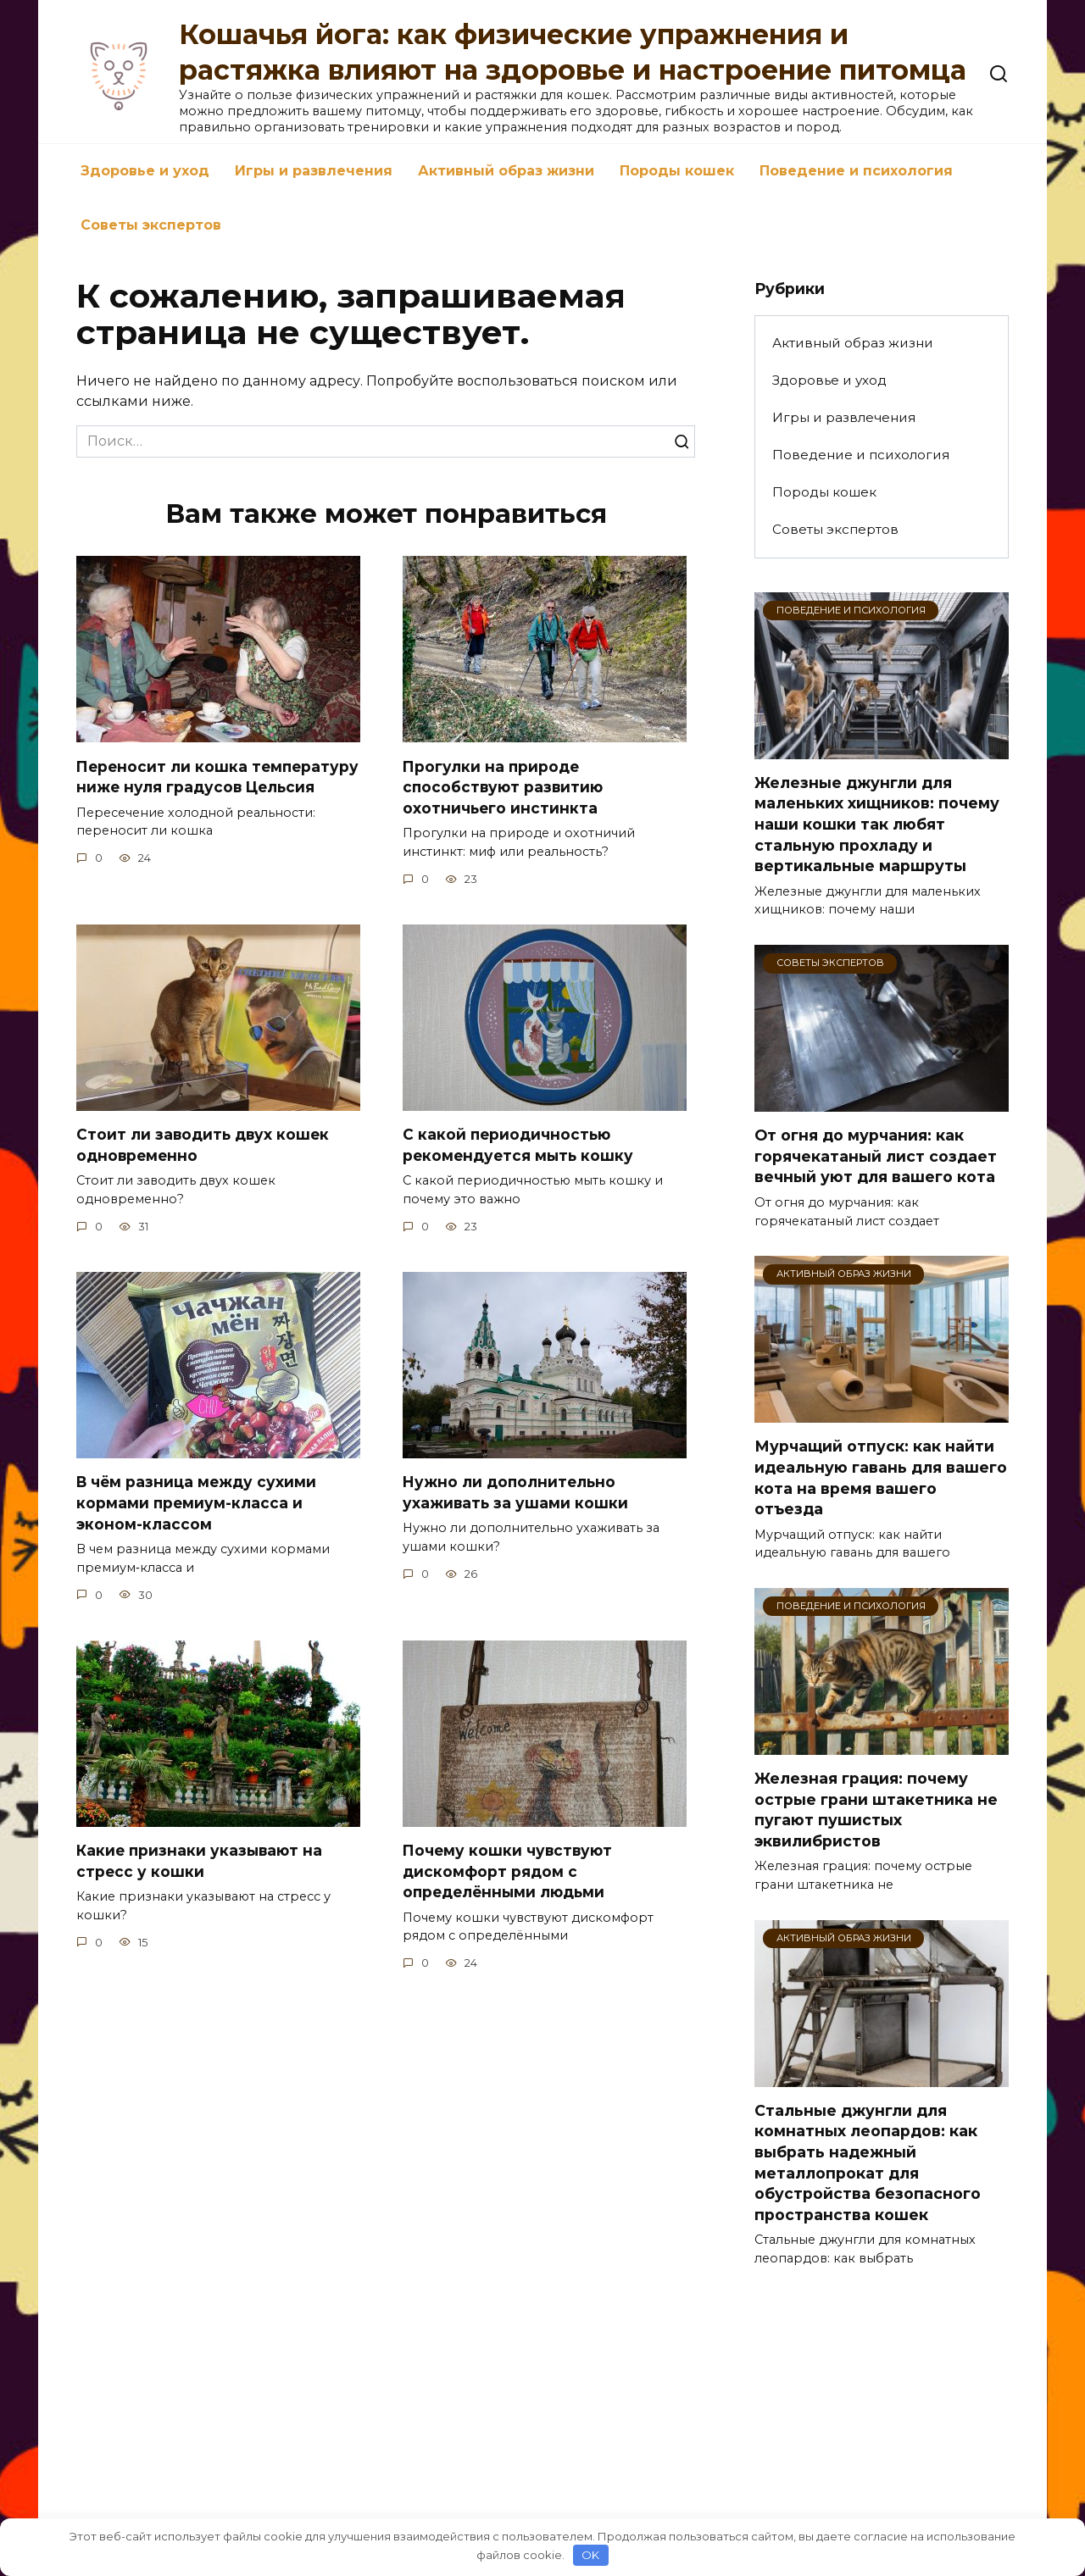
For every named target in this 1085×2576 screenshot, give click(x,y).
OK (590, 2555)
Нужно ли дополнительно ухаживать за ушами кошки (516, 1492)
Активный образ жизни (506, 171)
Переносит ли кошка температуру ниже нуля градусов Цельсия (216, 786)
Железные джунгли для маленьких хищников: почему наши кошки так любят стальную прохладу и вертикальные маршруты (876, 824)
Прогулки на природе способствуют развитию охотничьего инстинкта (505, 786)
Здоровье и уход (145, 171)
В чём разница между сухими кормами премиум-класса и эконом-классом (198, 1502)
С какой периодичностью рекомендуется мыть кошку (520, 1144)
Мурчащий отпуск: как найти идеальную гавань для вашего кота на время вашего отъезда (880, 1477)
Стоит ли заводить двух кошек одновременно (204, 1144)
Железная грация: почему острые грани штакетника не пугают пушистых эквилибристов (876, 1809)
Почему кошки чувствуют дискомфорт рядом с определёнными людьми (509, 1871)
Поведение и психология (856, 171)
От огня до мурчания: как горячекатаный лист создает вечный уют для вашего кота (875, 1155)
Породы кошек (677, 171)
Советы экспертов (151, 225)
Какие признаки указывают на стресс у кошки (201, 1860)
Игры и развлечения (313, 171)
